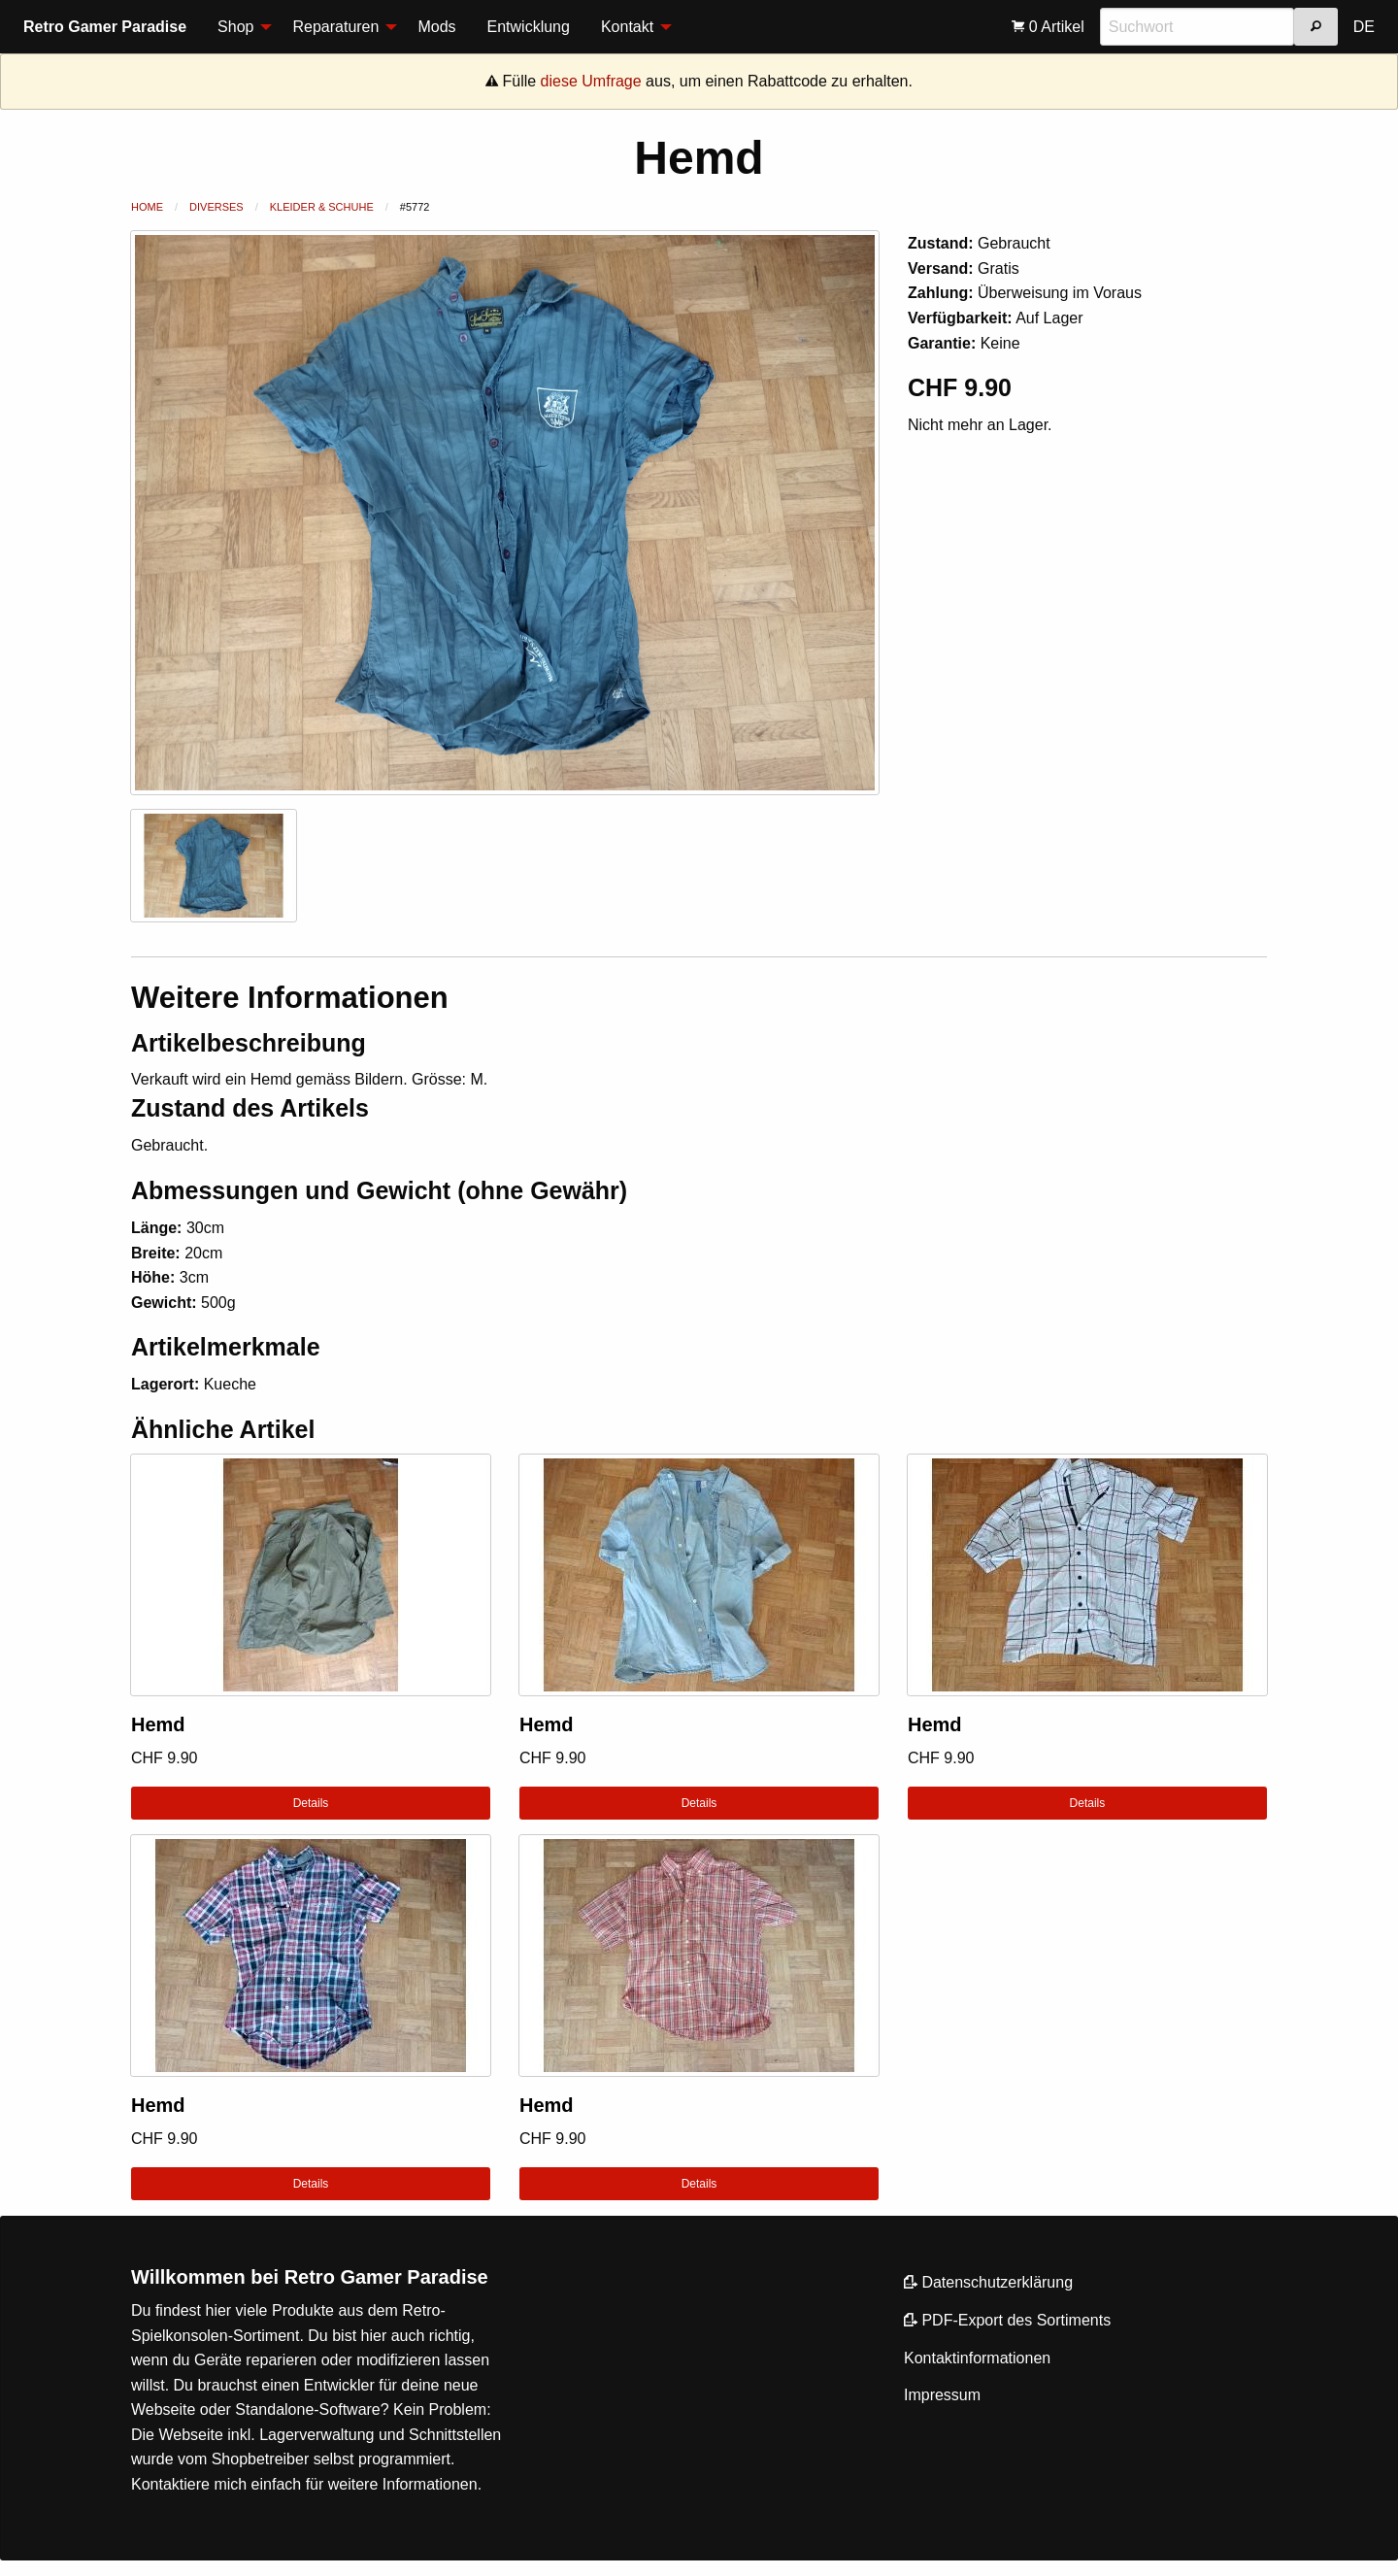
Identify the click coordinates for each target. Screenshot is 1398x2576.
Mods (436, 26)
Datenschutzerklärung (988, 2282)
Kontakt (627, 26)
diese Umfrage (591, 81)
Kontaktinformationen (977, 2358)
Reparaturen (335, 26)
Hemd (158, 1724)
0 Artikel (1047, 26)
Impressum (942, 2395)
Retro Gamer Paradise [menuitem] (104, 26)
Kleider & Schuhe (322, 207)
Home (147, 207)
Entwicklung (528, 26)
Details (311, 1803)
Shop (235, 26)
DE (1364, 26)
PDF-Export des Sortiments (1007, 2320)
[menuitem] (239, 27)
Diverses (216, 207)
